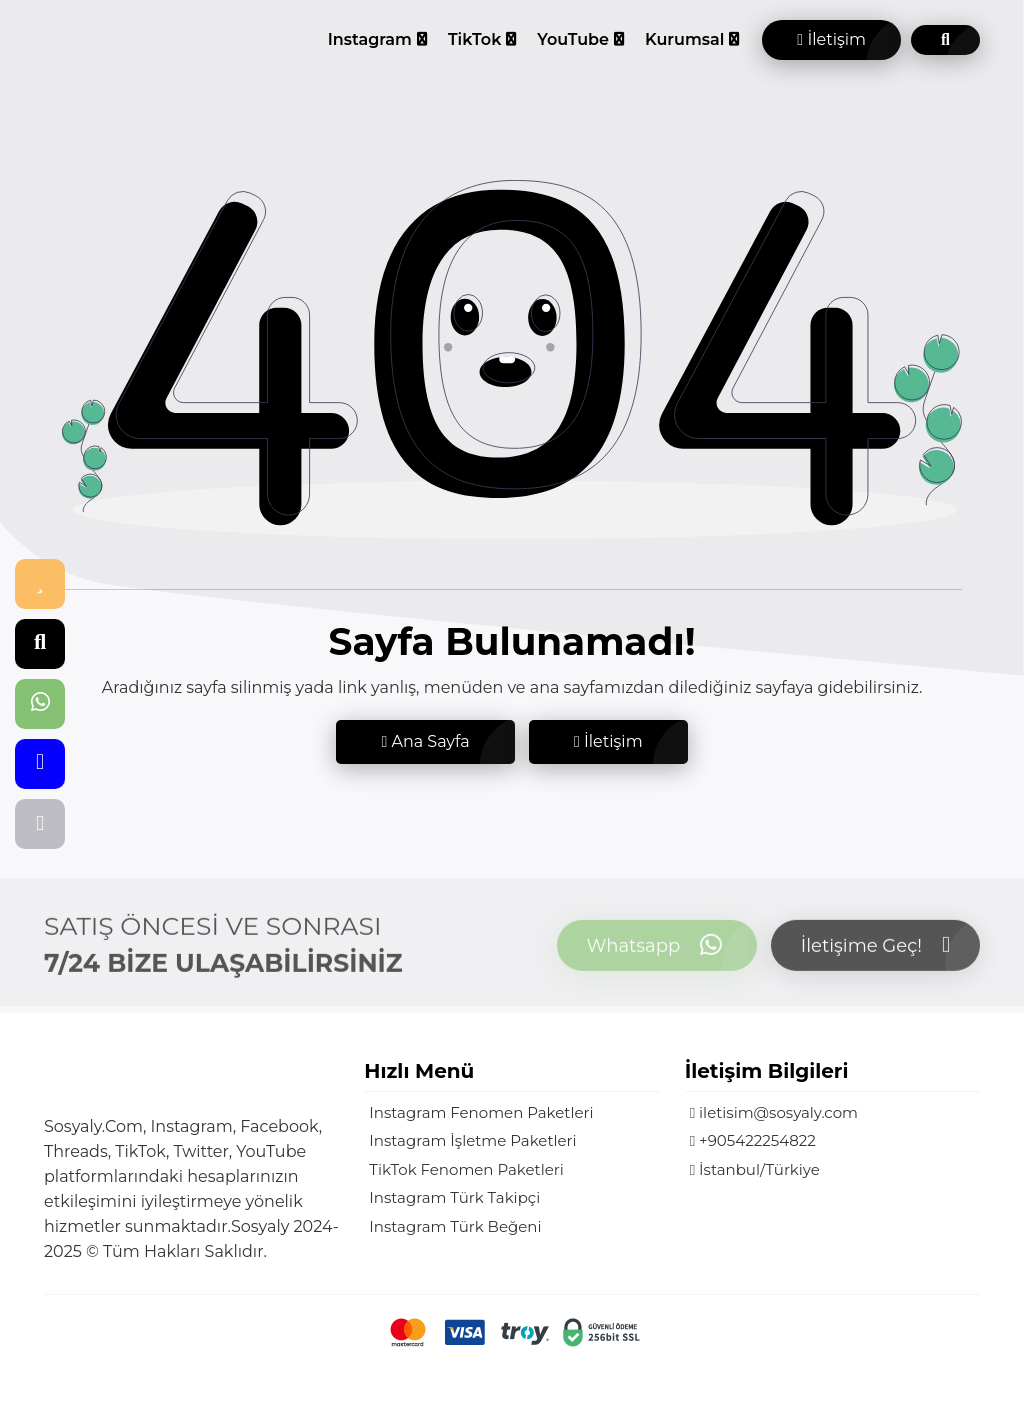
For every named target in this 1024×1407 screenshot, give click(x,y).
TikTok (474, 39)
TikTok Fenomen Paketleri (466, 1169)
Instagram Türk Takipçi (454, 1197)
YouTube (573, 39)
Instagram (370, 39)
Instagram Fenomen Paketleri (481, 1112)
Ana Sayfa (425, 741)
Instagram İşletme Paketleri (472, 1140)
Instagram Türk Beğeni (455, 1226)
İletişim (831, 39)
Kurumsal (684, 39)
